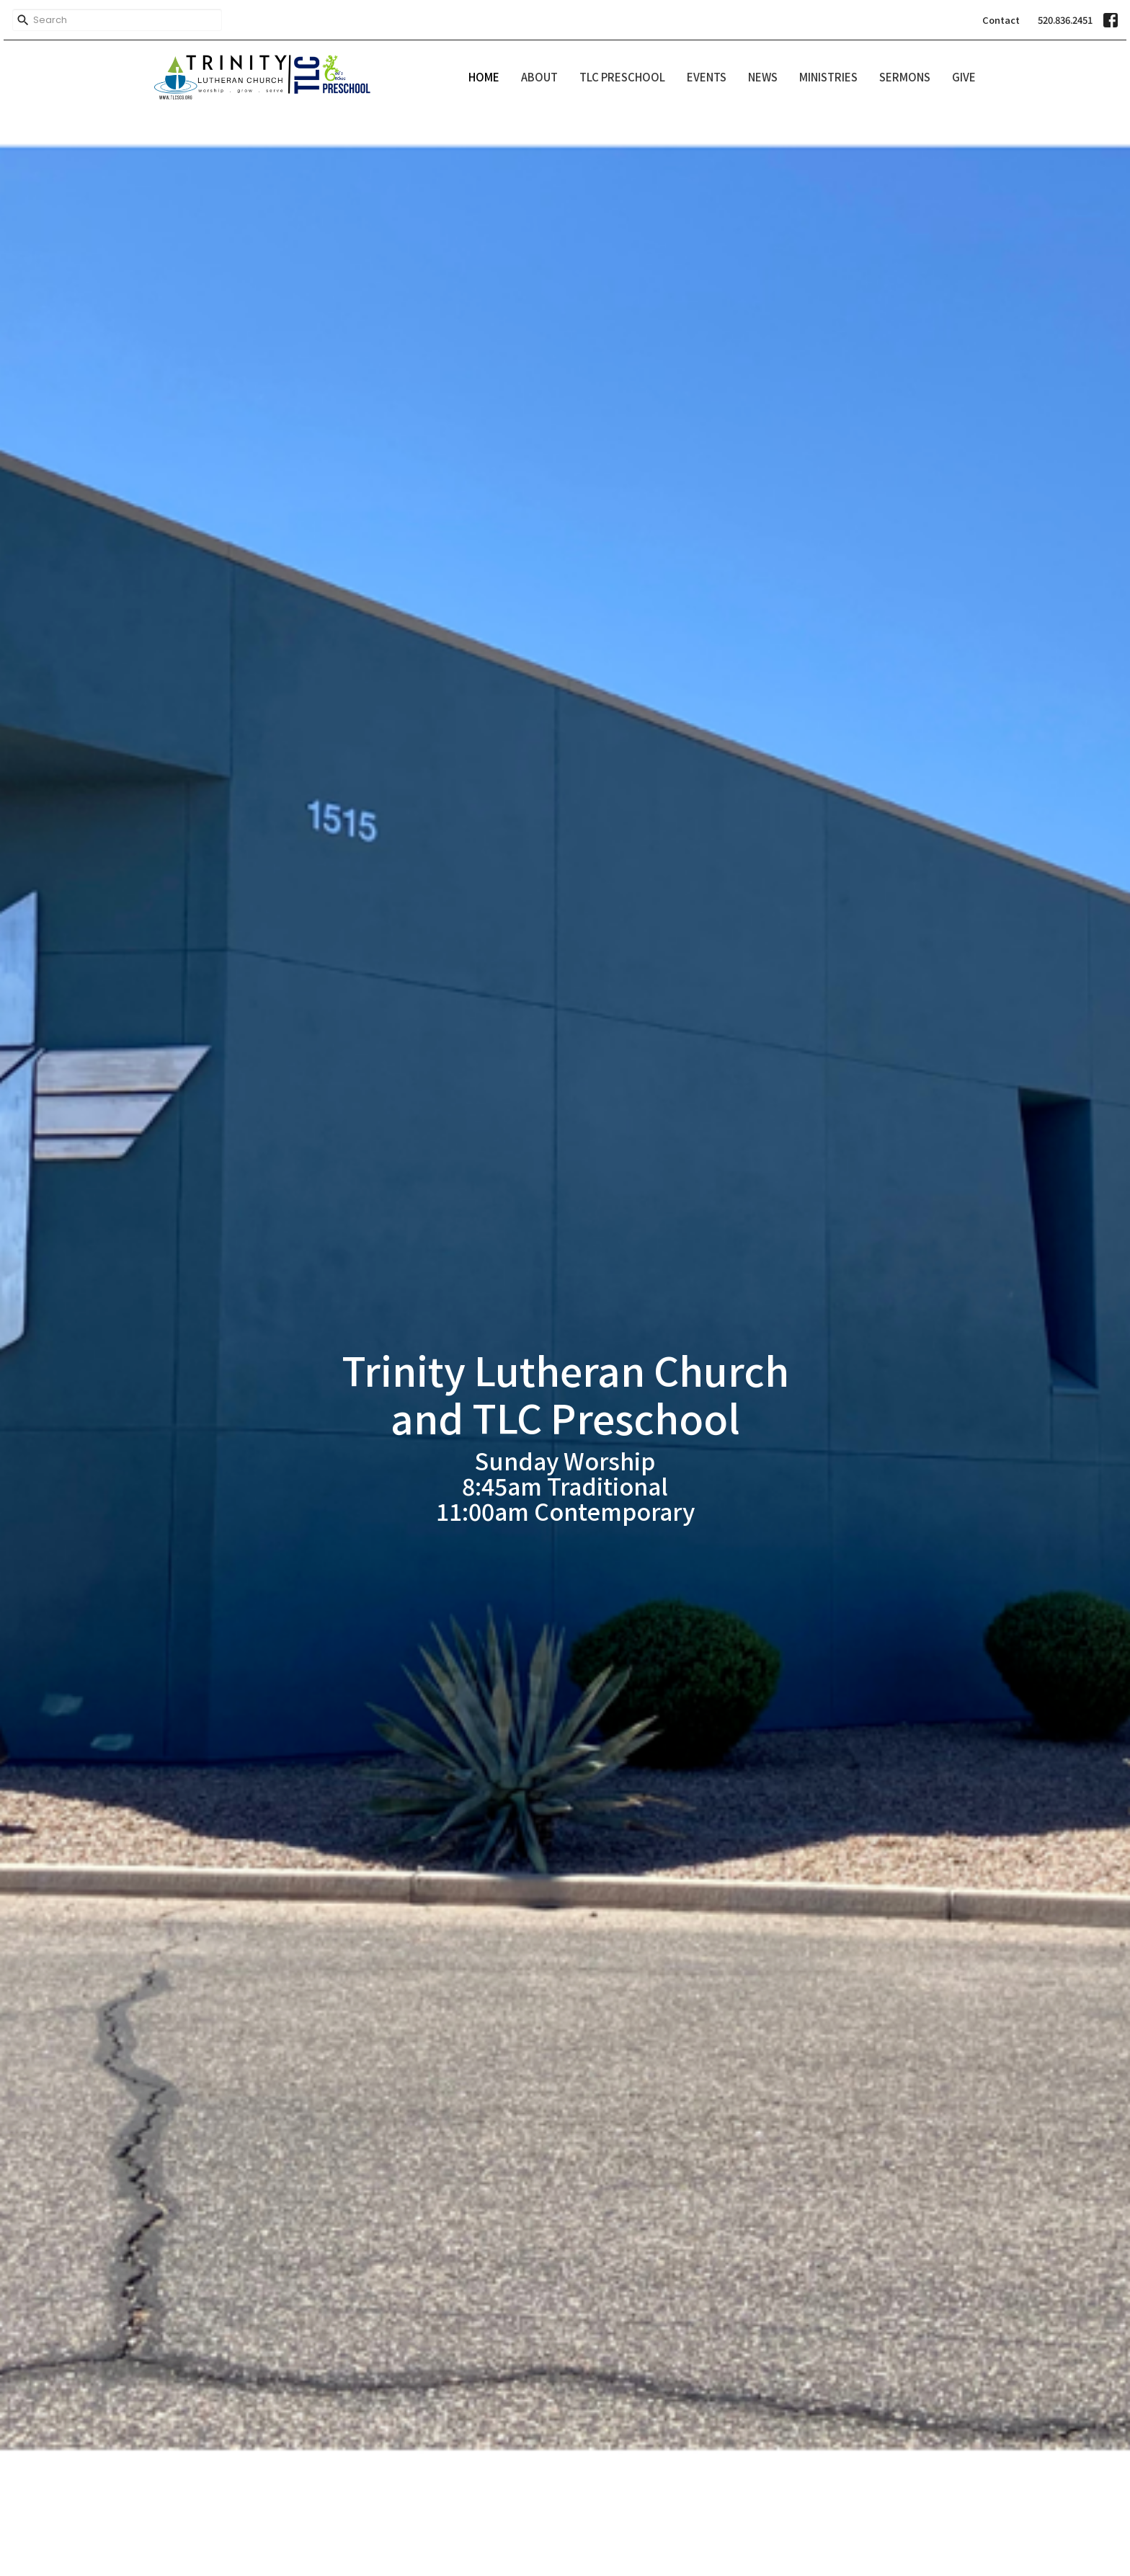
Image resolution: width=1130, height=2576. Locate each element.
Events (706, 76)
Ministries (828, 76)
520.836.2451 (1065, 20)
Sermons (904, 76)
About (539, 76)
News (763, 76)
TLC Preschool (622, 76)
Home (483, 76)
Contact (1001, 20)
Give (964, 76)
